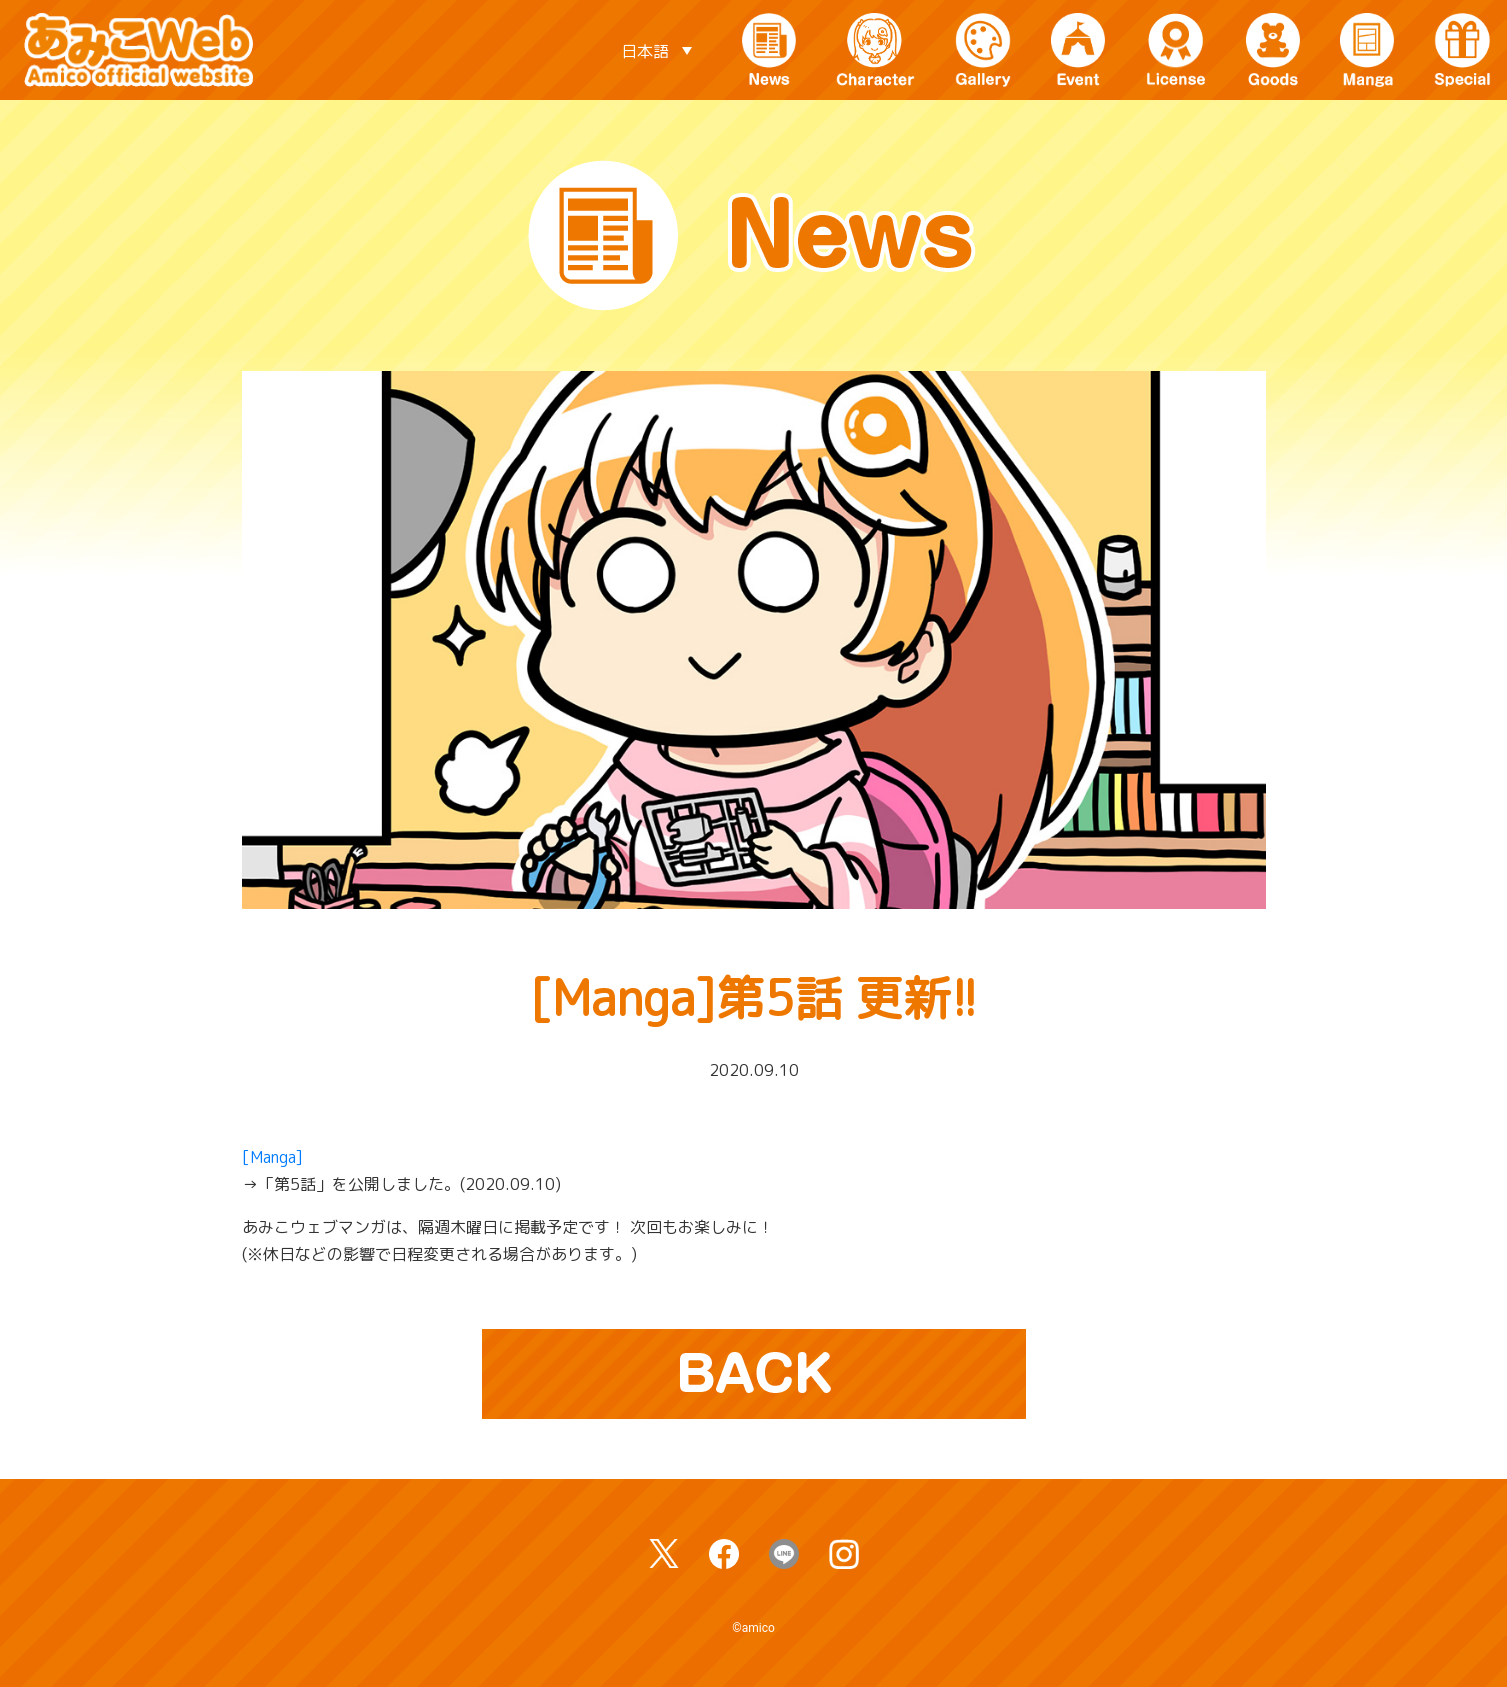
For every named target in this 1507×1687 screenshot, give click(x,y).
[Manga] (272, 1157)
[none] (656, 50)
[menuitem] (656, 50)
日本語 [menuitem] (645, 51)
